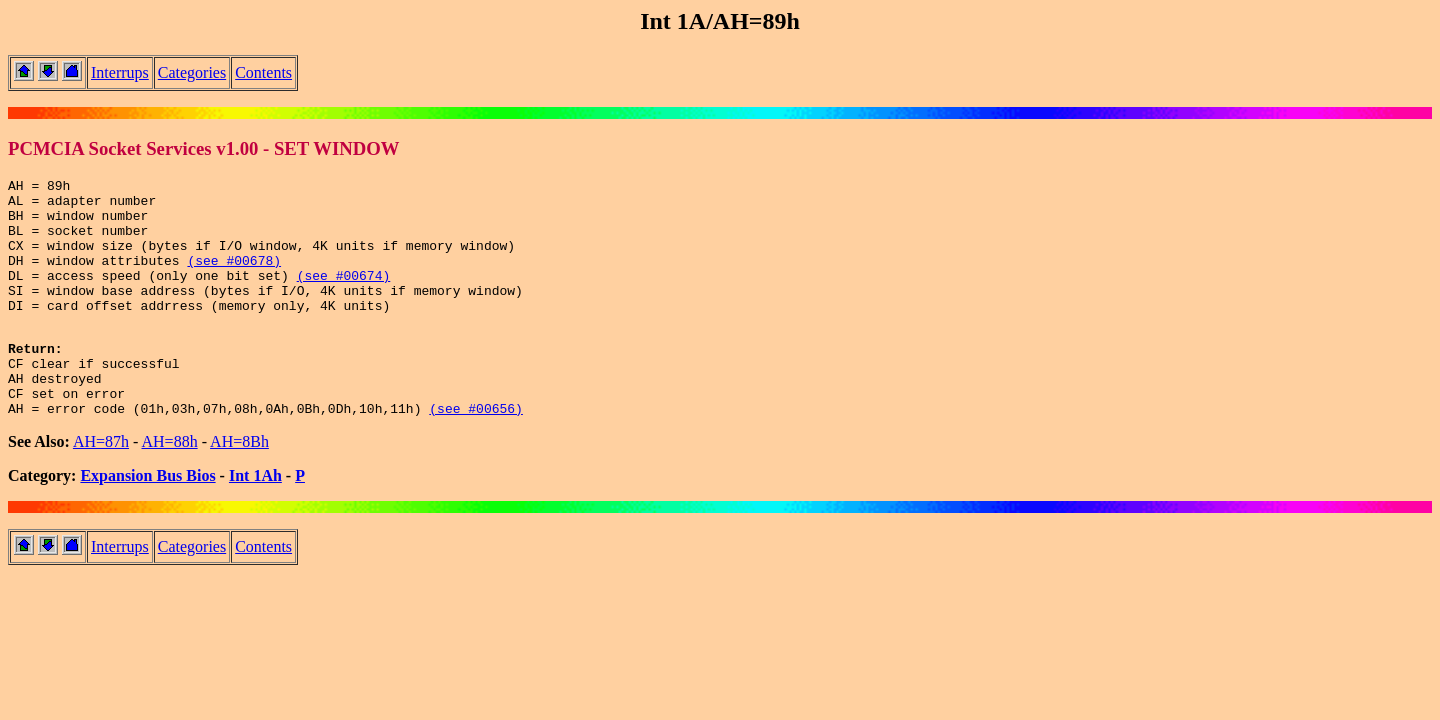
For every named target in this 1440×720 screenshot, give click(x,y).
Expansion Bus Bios (147, 520)
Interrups (120, 72)
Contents (263, 72)
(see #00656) (476, 453)
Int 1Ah (255, 520)
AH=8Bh (239, 486)
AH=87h (101, 486)
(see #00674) (344, 296)
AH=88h (170, 486)
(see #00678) (234, 278)
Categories (192, 72)
